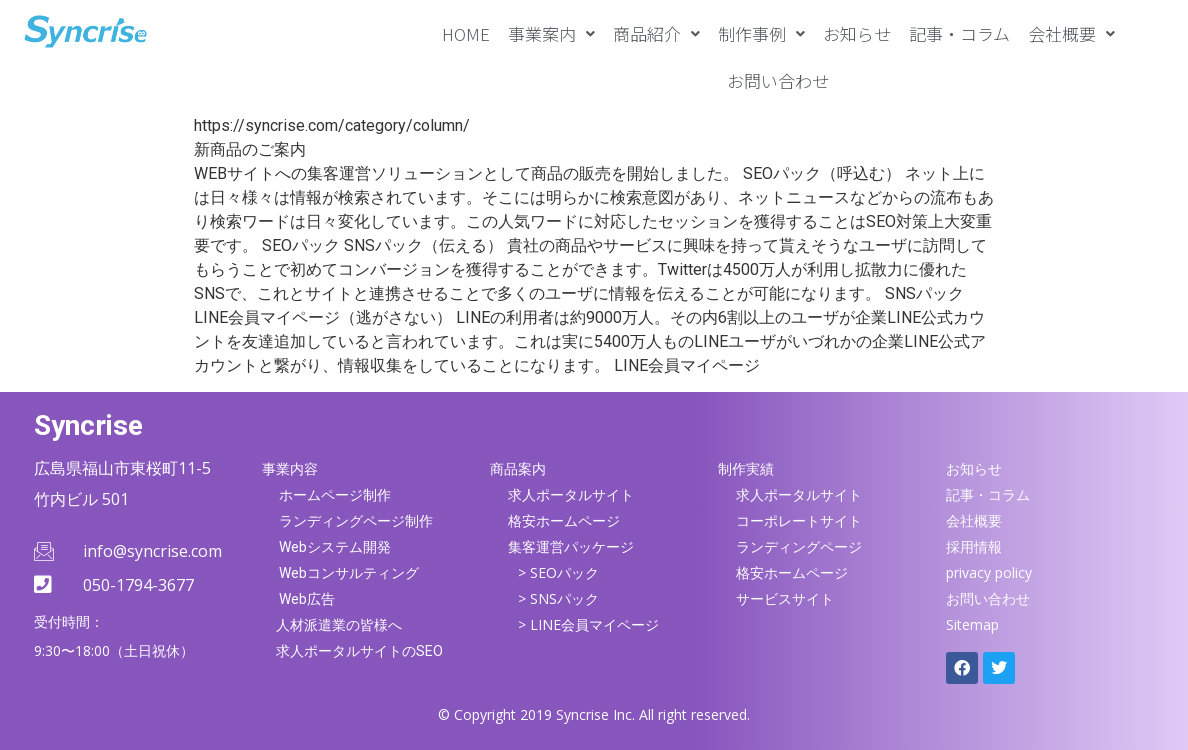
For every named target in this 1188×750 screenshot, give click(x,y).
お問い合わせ (778, 80)
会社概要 (1071, 33)
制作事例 (761, 33)
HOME (466, 33)
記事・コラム (959, 33)
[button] (551, 33)
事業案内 (551, 33)
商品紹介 (656, 33)
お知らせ (857, 33)
